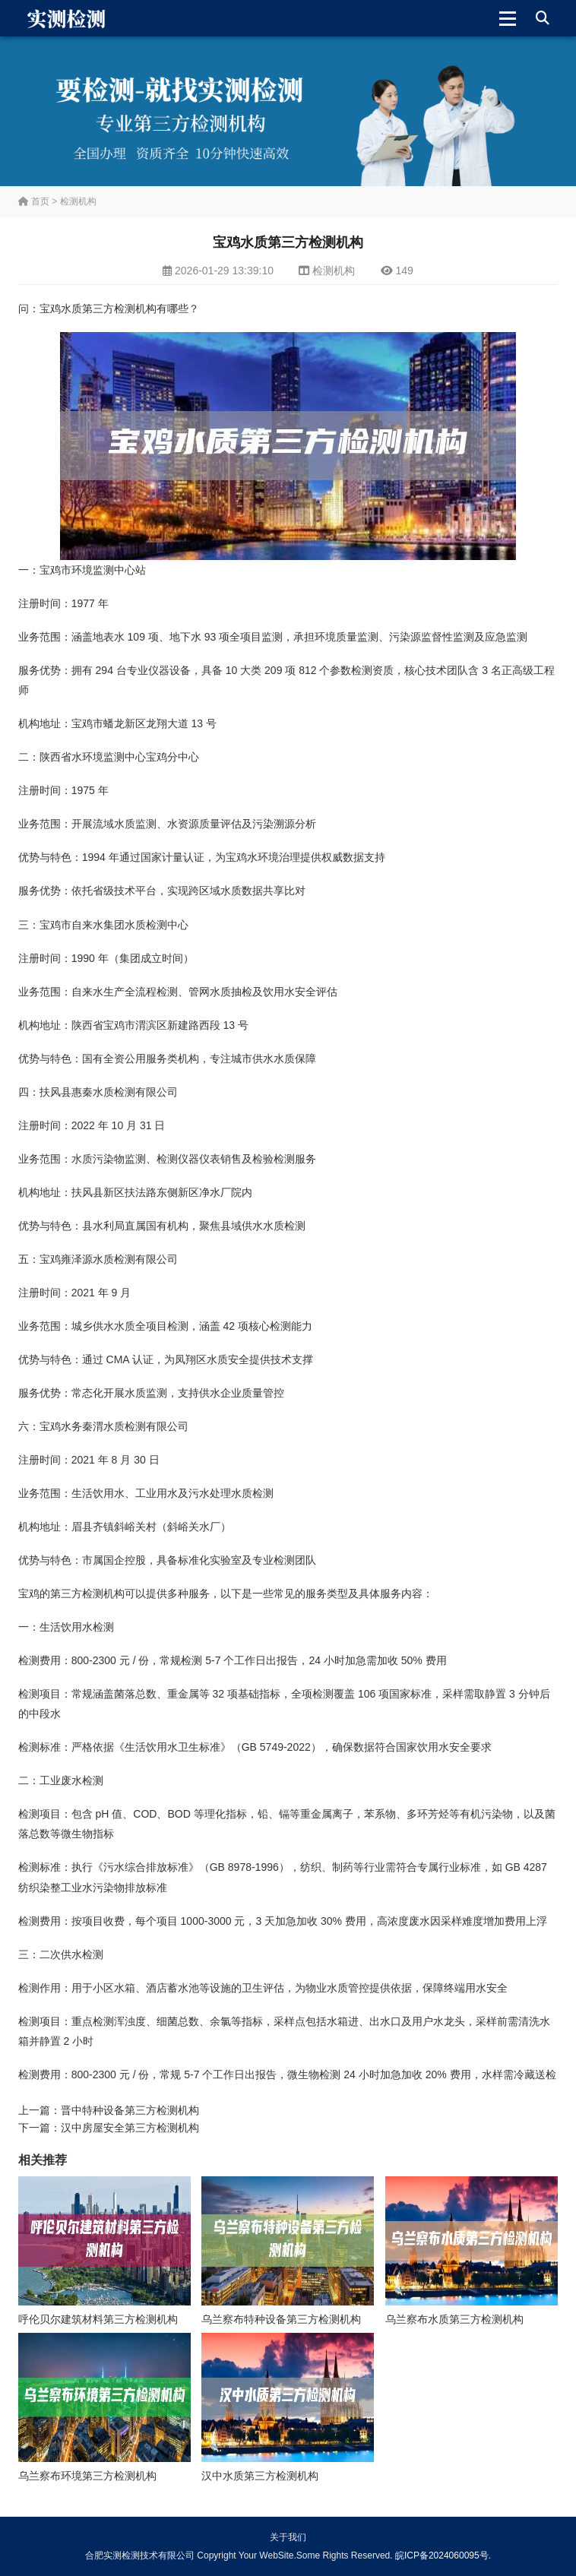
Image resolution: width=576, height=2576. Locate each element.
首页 (33, 201)
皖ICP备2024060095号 (442, 2555)
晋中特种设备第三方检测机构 (130, 2110)
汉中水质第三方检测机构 (259, 2476)
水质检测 (146, 925)
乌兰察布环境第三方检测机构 (87, 2476)
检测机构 (78, 201)
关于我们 (288, 2537)
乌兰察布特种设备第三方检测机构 (281, 2319)
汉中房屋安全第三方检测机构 (130, 2128)
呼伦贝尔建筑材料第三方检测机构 (98, 2319)
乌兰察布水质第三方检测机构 (454, 2319)
